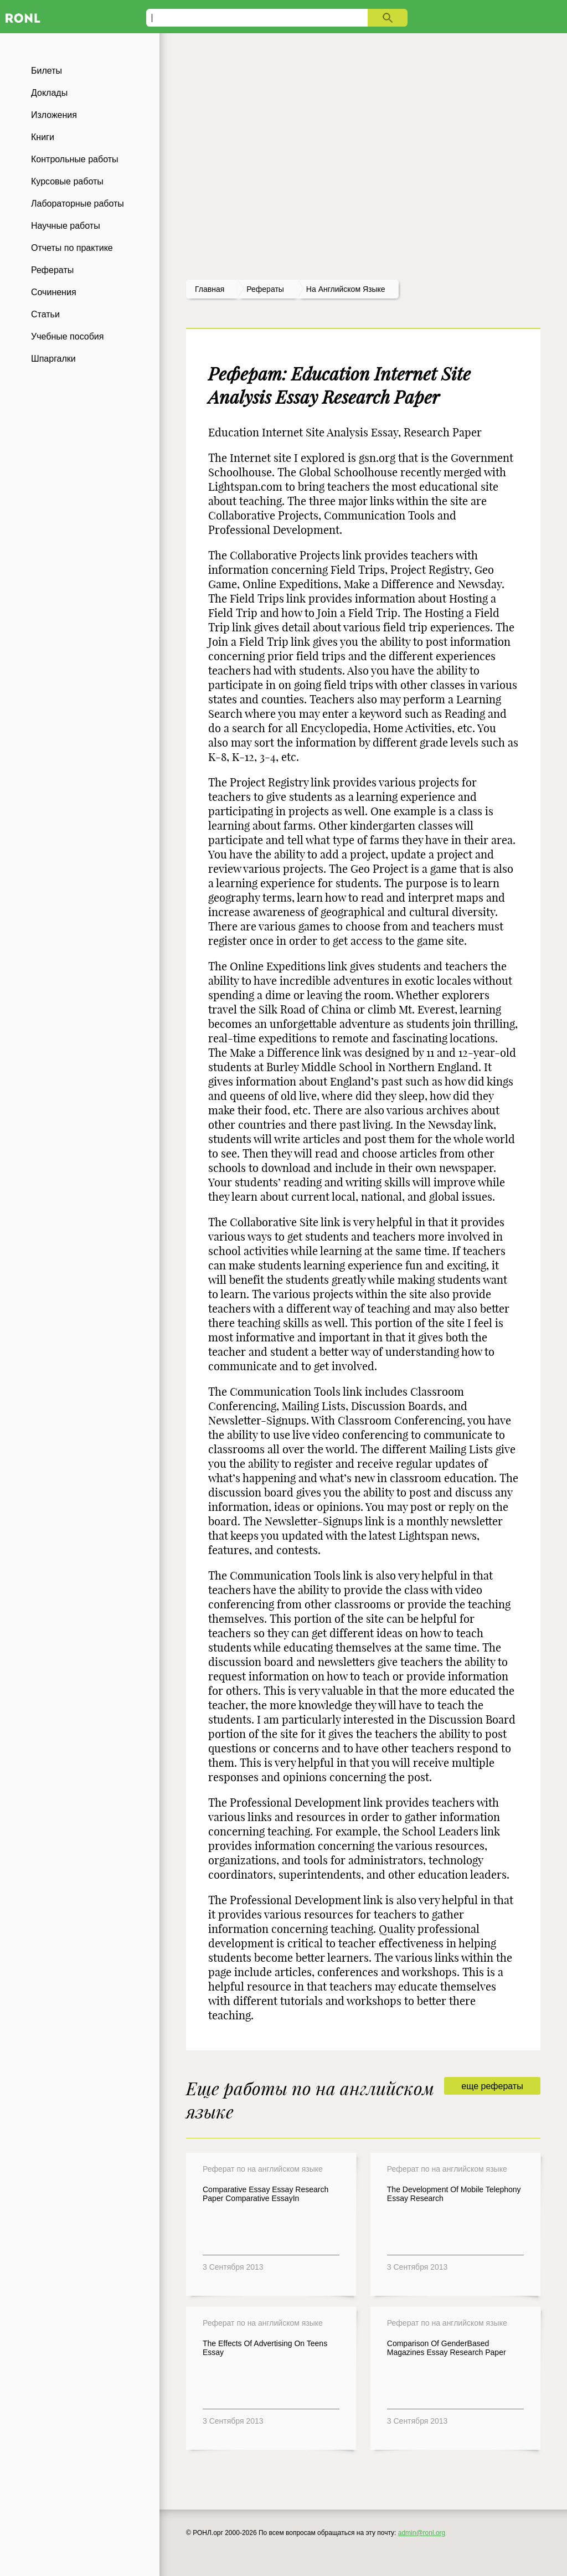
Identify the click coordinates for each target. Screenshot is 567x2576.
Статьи (45, 314)
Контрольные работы (74, 159)
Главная (209, 289)
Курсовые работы (67, 181)
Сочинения (53, 292)
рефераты (265, 289)
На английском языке (345, 289)
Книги (42, 137)
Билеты (46, 70)
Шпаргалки (53, 358)
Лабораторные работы (77, 203)
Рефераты (52, 270)
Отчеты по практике (72, 248)
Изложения (54, 115)
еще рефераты (492, 2086)
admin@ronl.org (422, 2533)
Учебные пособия (67, 336)
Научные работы (65, 225)
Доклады (49, 92)
